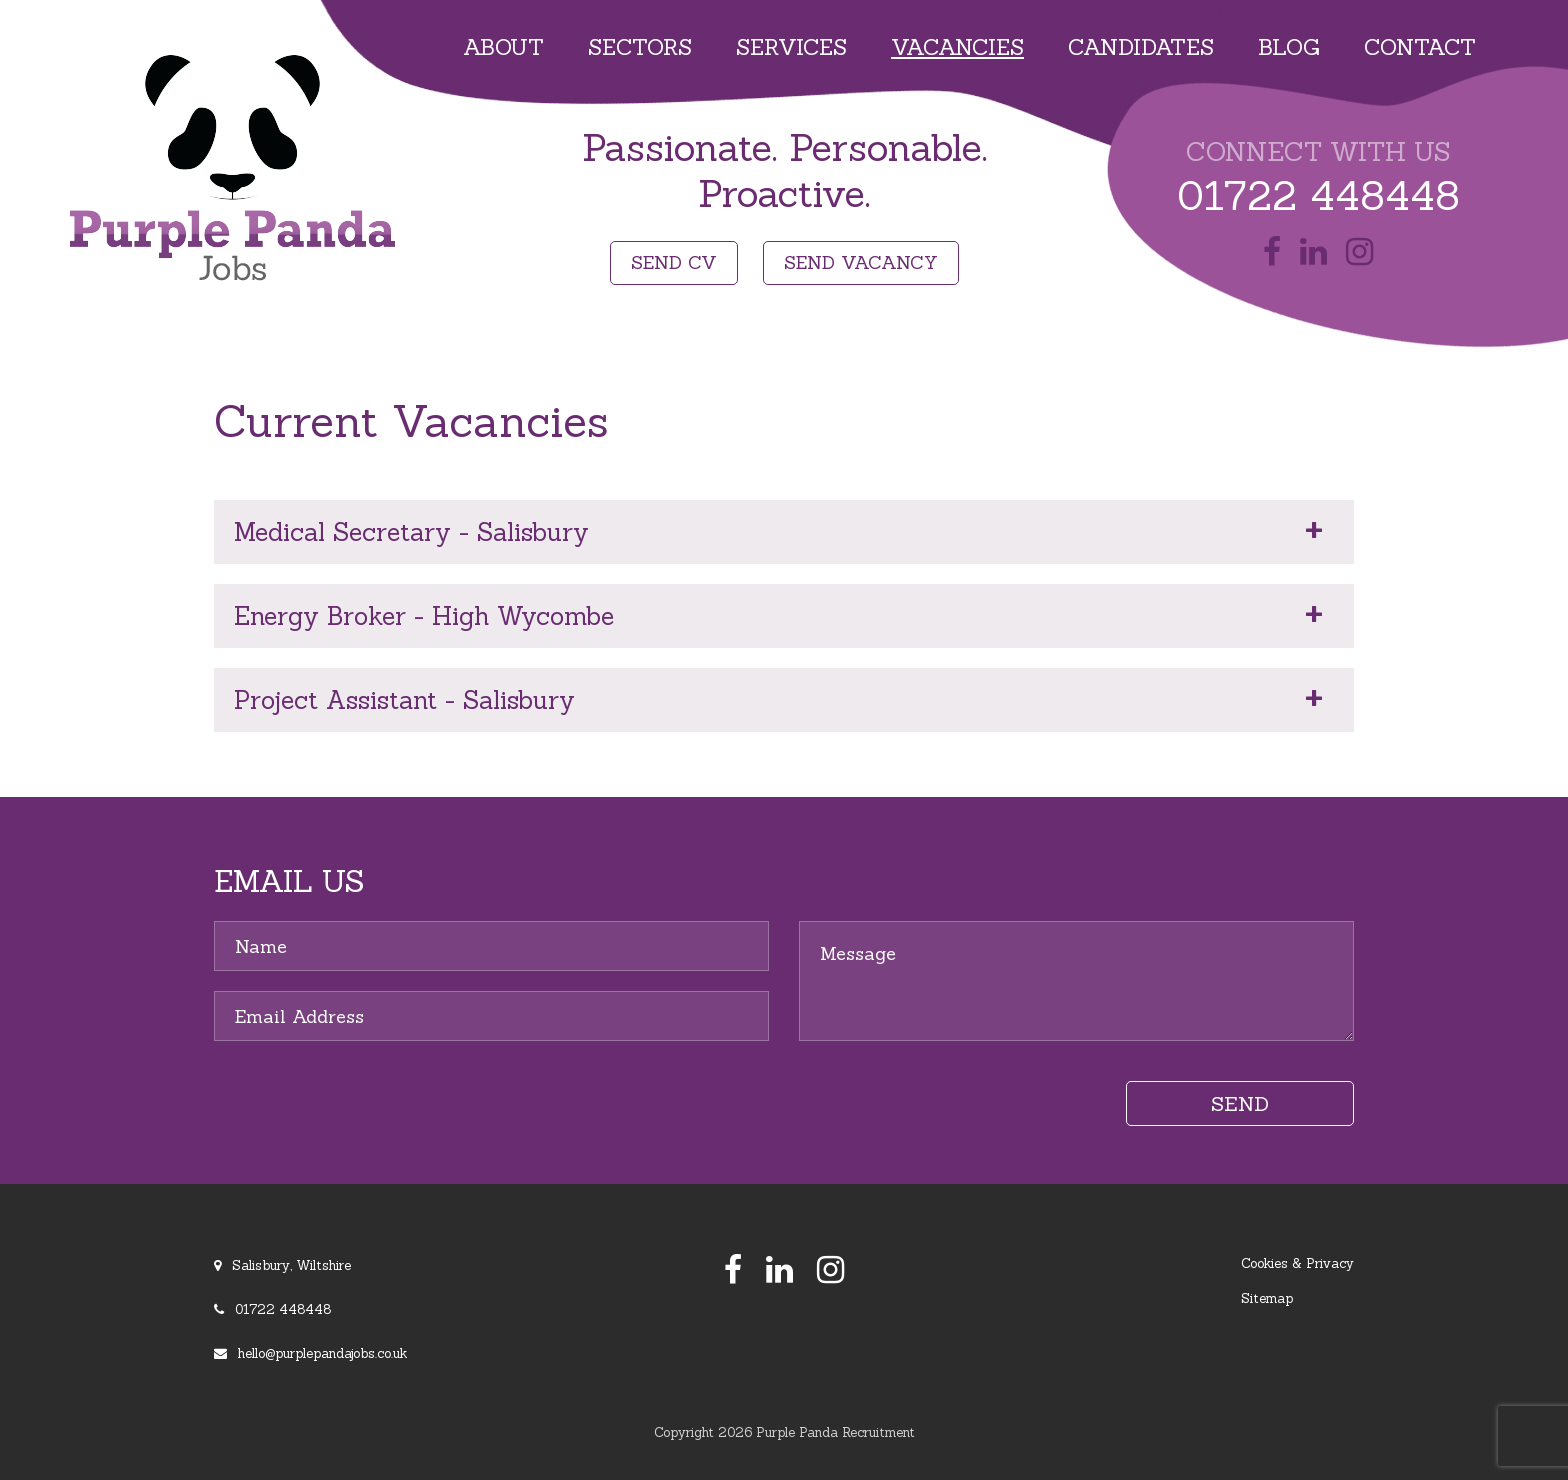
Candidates (1141, 47)
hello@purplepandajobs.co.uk (322, 1353)
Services (791, 47)
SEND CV (674, 262)
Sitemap (1267, 1298)
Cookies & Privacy (1297, 1263)
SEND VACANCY (861, 262)
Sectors (640, 47)
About (503, 47)
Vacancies (957, 47)
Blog (1289, 47)
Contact (1420, 47)
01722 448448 (1318, 196)
